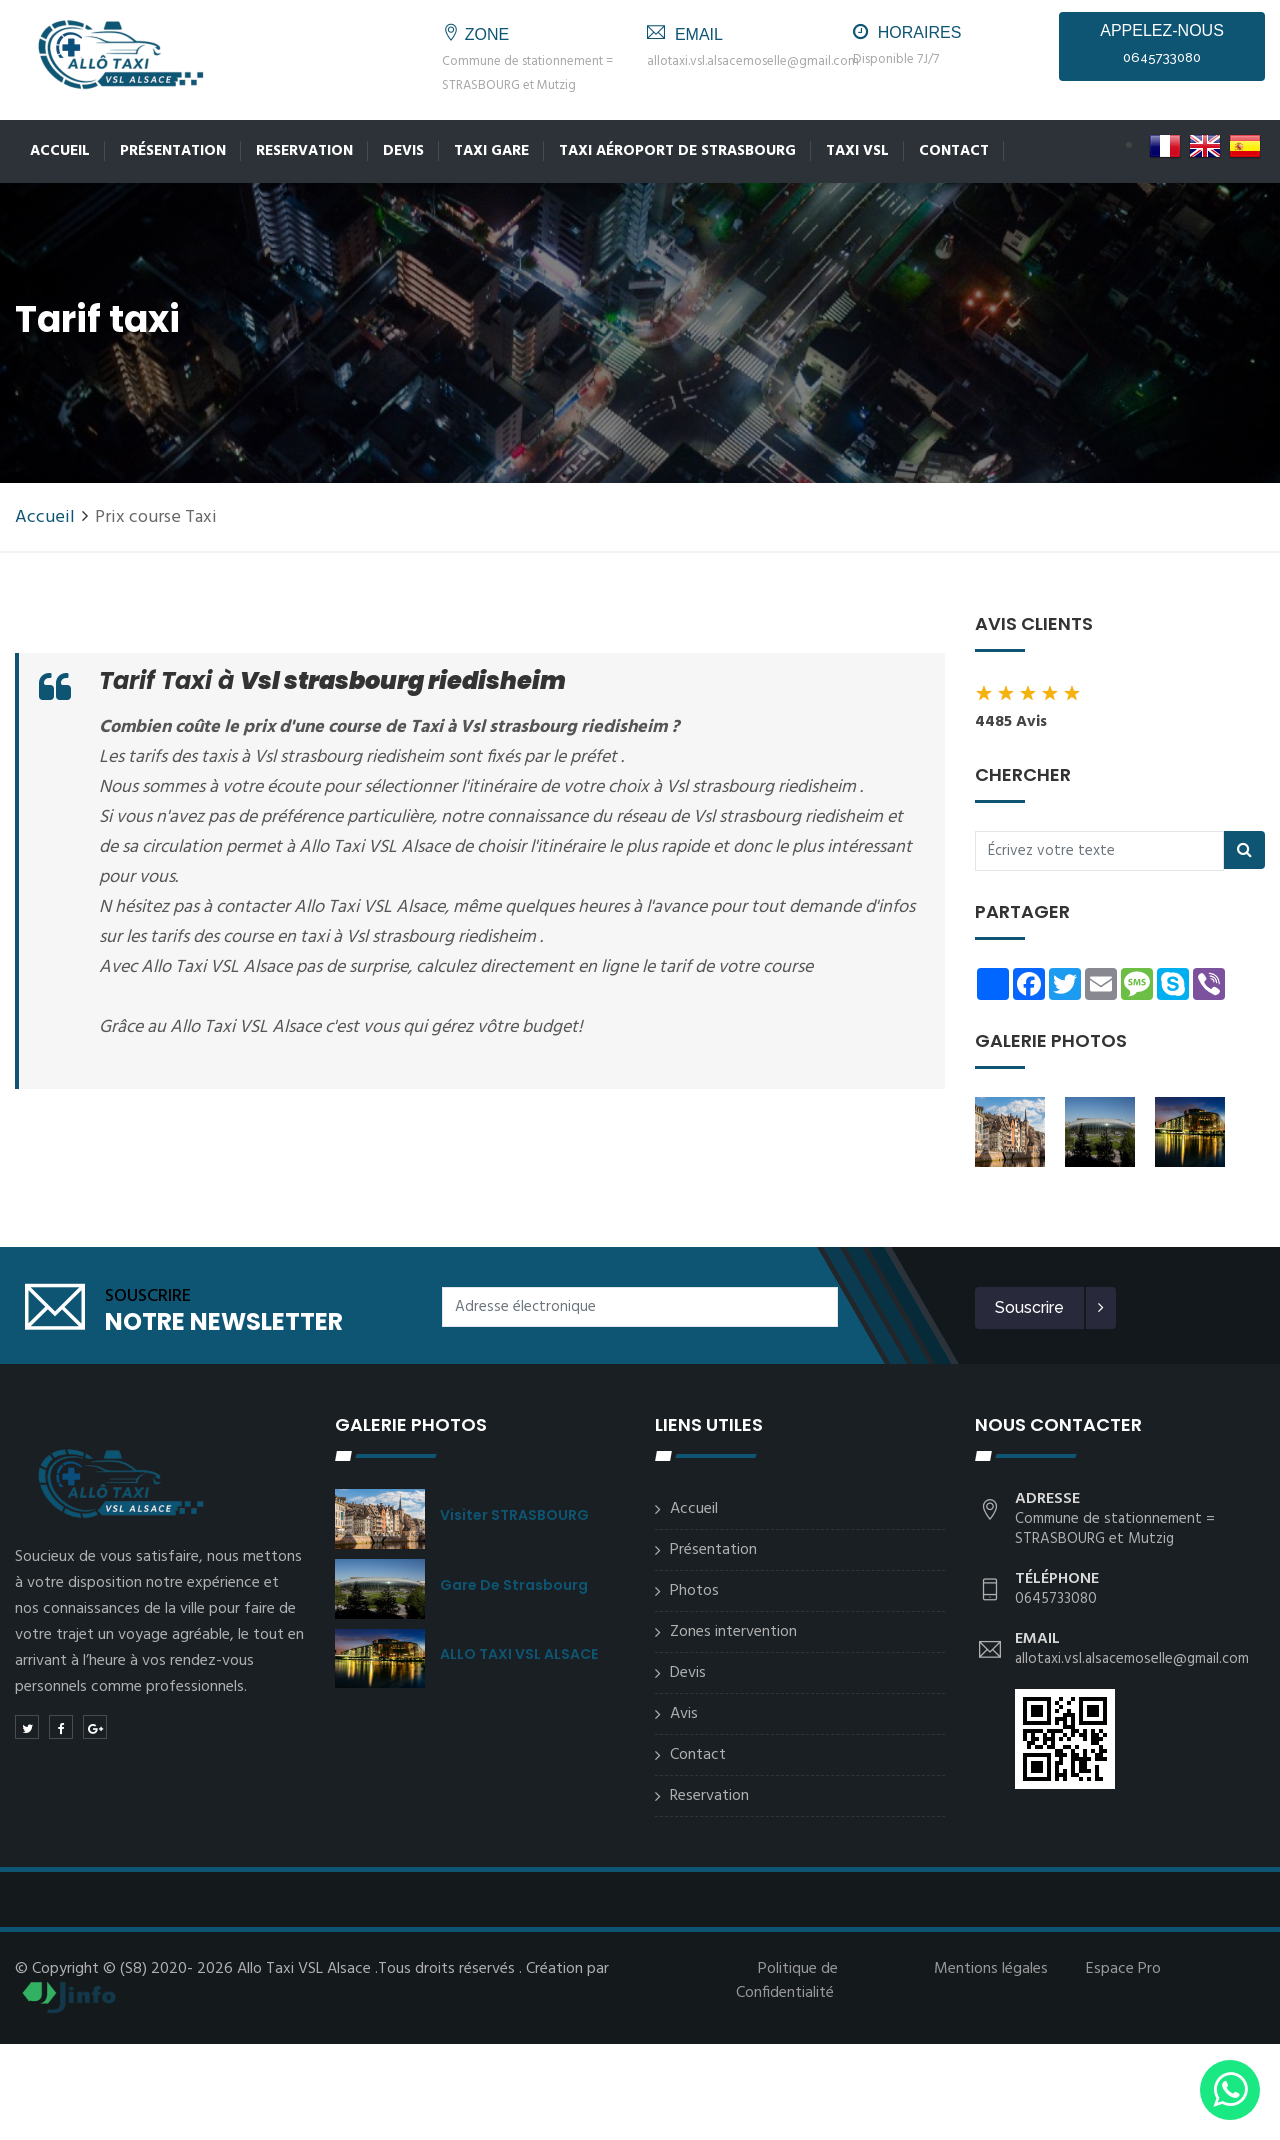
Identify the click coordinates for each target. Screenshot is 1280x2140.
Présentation (173, 151)
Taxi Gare (491, 151)
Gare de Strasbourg (514, 1585)
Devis (403, 151)
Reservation (304, 151)
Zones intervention (733, 1632)
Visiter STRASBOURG (514, 1515)
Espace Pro (1123, 1969)
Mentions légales (991, 1969)
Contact (954, 151)
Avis (684, 1714)
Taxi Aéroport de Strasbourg (677, 151)
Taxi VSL (857, 151)
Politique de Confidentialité (787, 1981)
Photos (694, 1591)
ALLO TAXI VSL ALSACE (519, 1654)
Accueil (60, 151)
